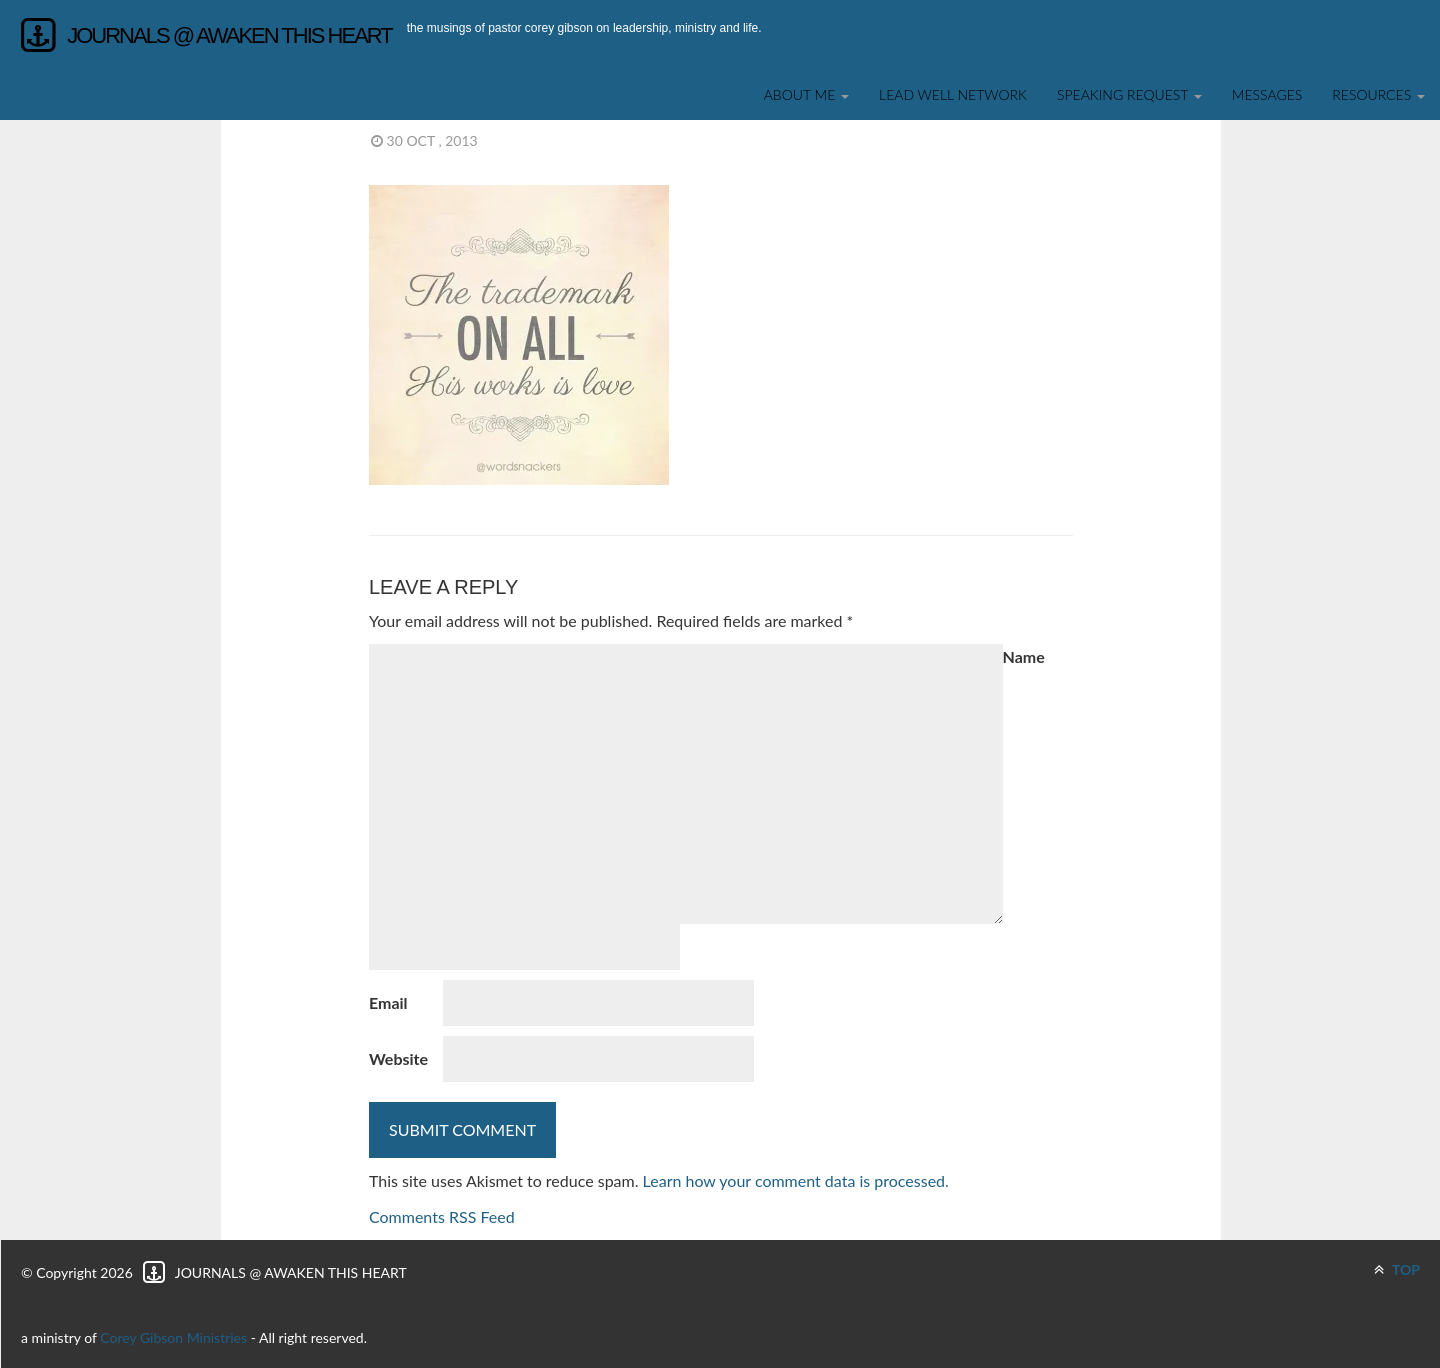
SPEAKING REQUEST (1129, 94)
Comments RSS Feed (442, 1216)
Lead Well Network (953, 94)
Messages (1267, 94)
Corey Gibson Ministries (173, 1337)
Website (398, 1058)
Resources (1378, 94)
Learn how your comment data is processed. (796, 1180)
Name (1024, 656)
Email (388, 1002)
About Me (806, 94)
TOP (1397, 1269)
